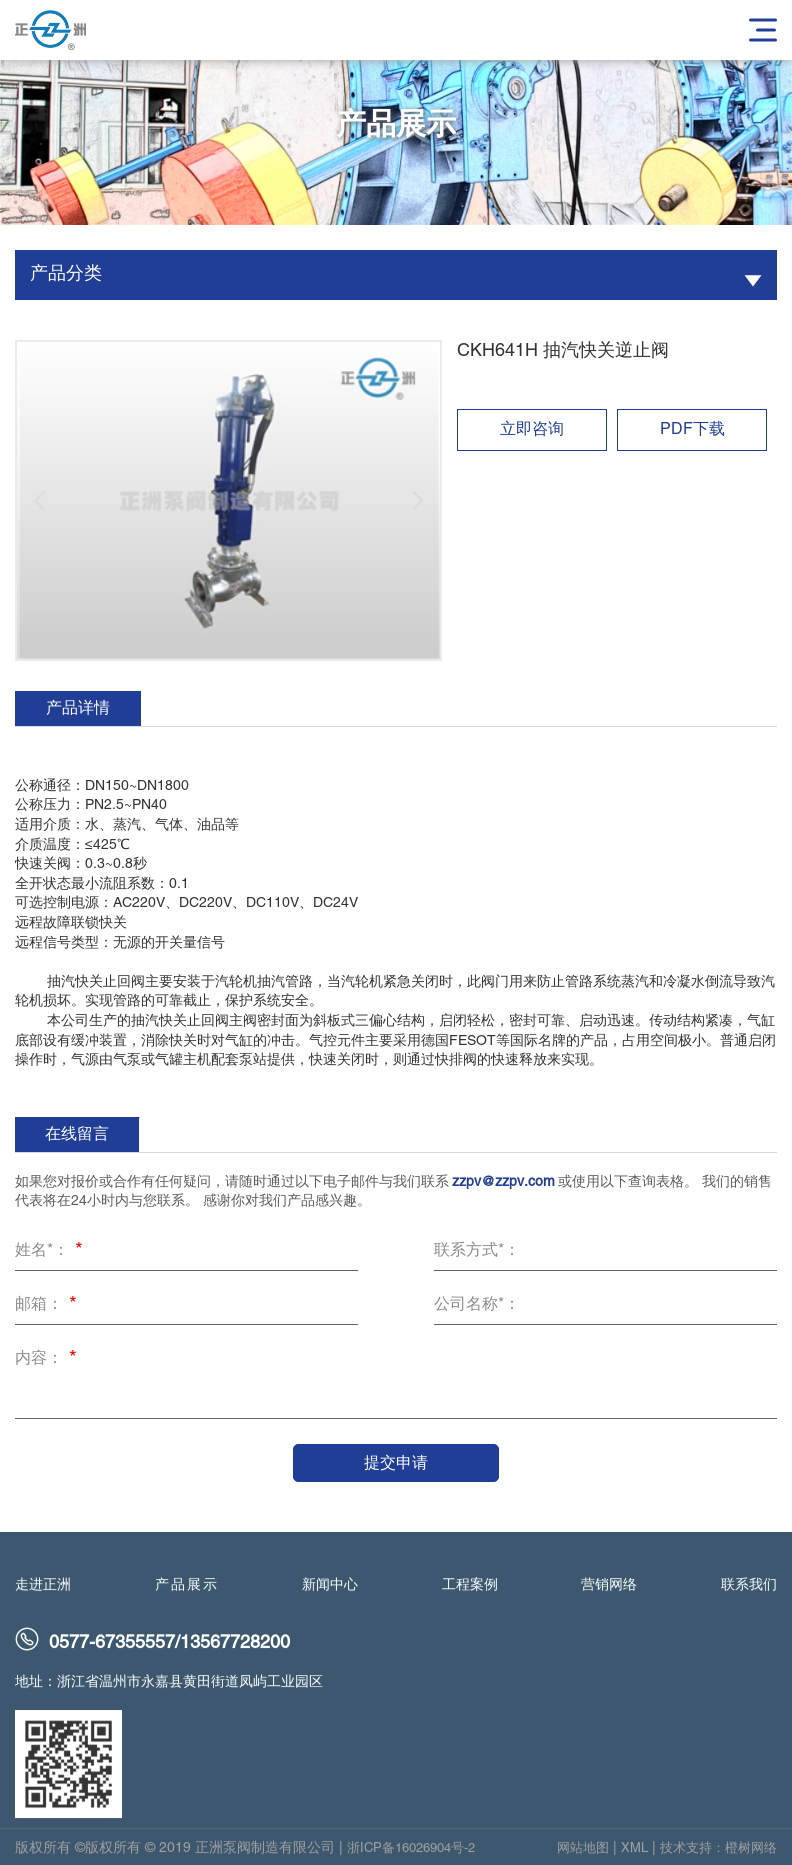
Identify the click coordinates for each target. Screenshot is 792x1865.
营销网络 (609, 1596)
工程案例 (470, 1596)
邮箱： (49, 1306)
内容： (49, 1360)
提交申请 (396, 1462)
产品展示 (187, 1596)
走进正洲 (43, 1596)
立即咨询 (532, 430)
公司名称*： (477, 1305)
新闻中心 (330, 1596)
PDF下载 (692, 430)
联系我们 (749, 1596)
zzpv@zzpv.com (503, 1182)
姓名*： (52, 1252)
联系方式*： (477, 1251)
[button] (40, 501)
